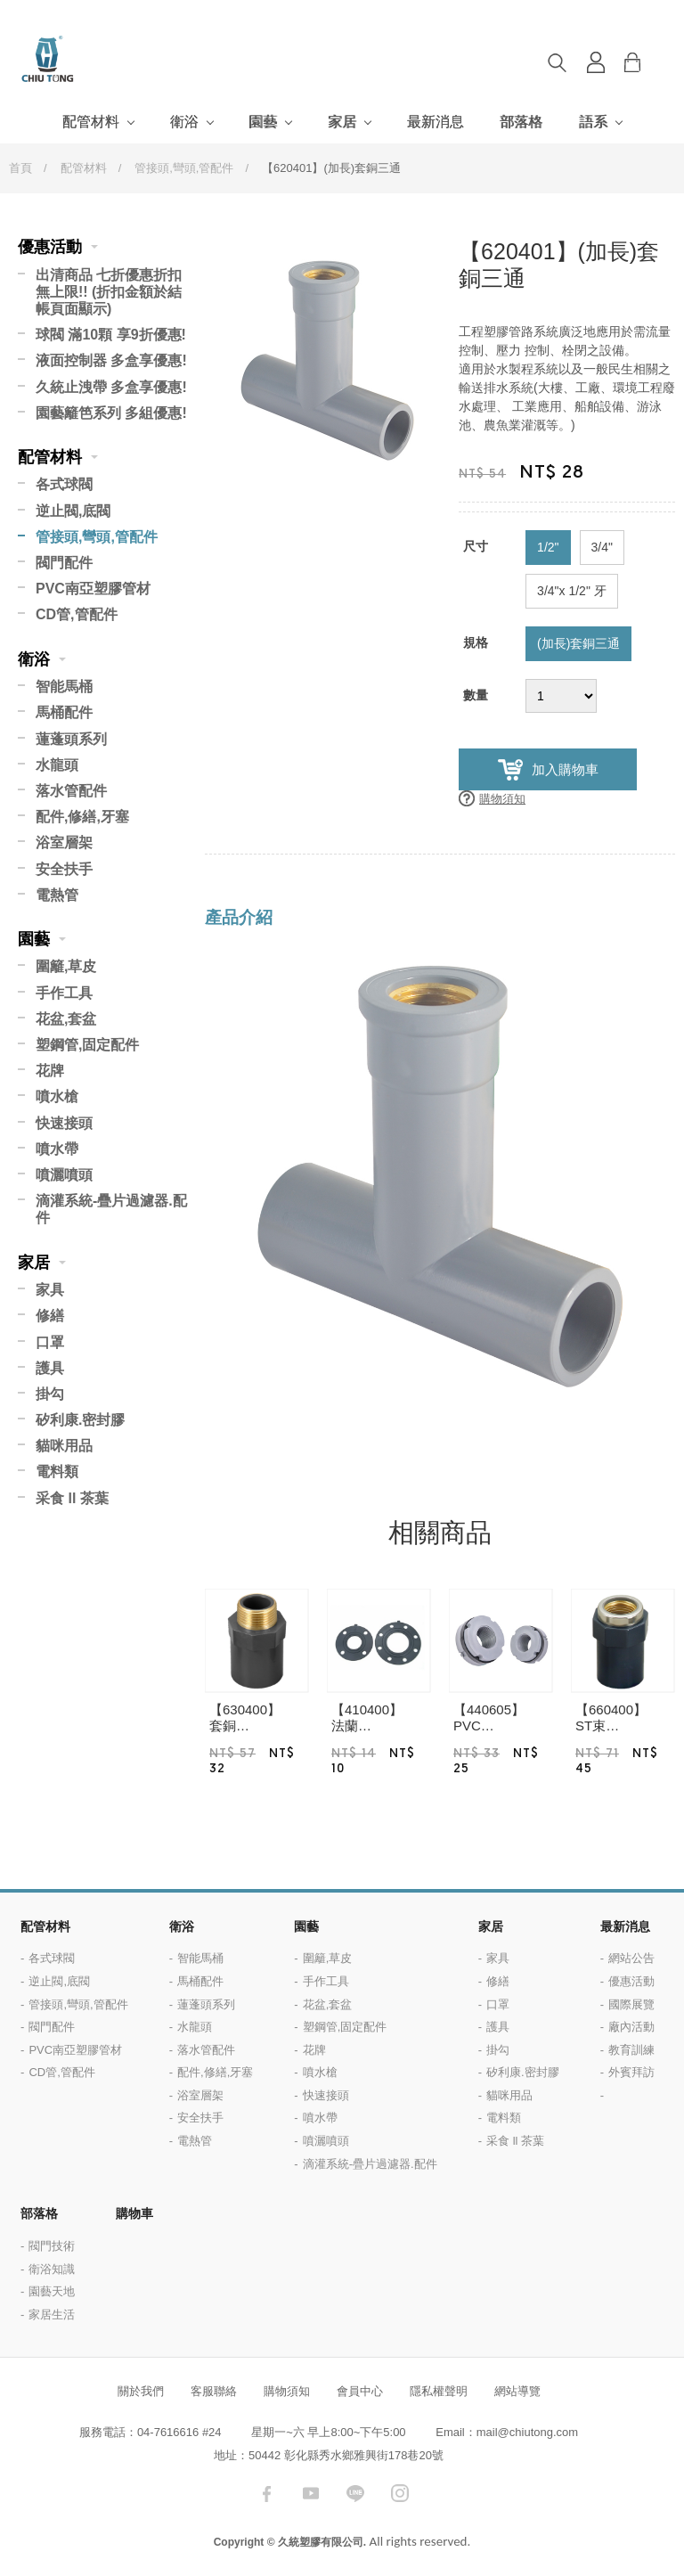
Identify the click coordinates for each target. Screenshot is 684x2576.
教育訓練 (631, 2050)
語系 (593, 121)
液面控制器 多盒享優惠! (111, 360)
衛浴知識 (51, 2269)
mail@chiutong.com (527, 2432)
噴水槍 (57, 1096)
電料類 (57, 1471)
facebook (266, 2493)
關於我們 (141, 2391)
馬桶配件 (64, 712)
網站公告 (631, 1958)
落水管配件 (71, 790)
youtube (310, 2493)
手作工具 (64, 993)
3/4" (602, 547)
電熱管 (57, 895)
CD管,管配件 (77, 614)
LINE (355, 2493)
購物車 (646, 62)
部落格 (521, 121)
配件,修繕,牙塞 (82, 816)
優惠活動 (50, 247)
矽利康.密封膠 (80, 1419)
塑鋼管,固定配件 (87, 1044)
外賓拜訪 (631, 2072)
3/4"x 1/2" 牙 (572, 591)
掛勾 (50, 1394)
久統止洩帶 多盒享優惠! (111, 387)
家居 (342, 121)
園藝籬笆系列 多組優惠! (111, 413)
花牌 (50, 1070)
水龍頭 (57, 765)
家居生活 (51, 2314)
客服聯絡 (214, 2391)
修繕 (50, 1315)
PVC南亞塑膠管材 (93, 588)
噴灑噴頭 (64, 1174)
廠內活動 (631, 2026)
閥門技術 (51, 2246)
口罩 (50, 1342)
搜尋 (556, 62)
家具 (50, 1289)
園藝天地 (51, 2291)
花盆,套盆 (66, 1018)
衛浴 (184, 121)
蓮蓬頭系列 (71, 739)
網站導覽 (517, 2391)
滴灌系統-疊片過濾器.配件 (111, 1209)
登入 (595, 62)
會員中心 (360, 2391)
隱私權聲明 (439, 2391)
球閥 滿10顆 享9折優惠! (111, 334)
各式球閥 (64, 484)
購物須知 (502, 799)
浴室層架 (64, 842)
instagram (400, 2493)
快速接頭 (64, 1123)
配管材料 (90, 121)
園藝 (262, 121)
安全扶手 (64, 869)
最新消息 (435, 121)
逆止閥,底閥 (73, 511)
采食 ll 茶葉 (72, 1498)
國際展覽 (631, 2004)
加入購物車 (565, 769)
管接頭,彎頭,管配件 (183, 168)
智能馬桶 (64, 686)
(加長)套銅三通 (578, 643)
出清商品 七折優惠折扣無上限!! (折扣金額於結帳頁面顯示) (109, 291)
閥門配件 (64, 562)
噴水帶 (57, 1149)
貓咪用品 (64, 1445)
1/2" (547, 547)
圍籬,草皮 (66, 966)
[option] (327, 360)
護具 (50, 1368)
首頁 (20, 168)
